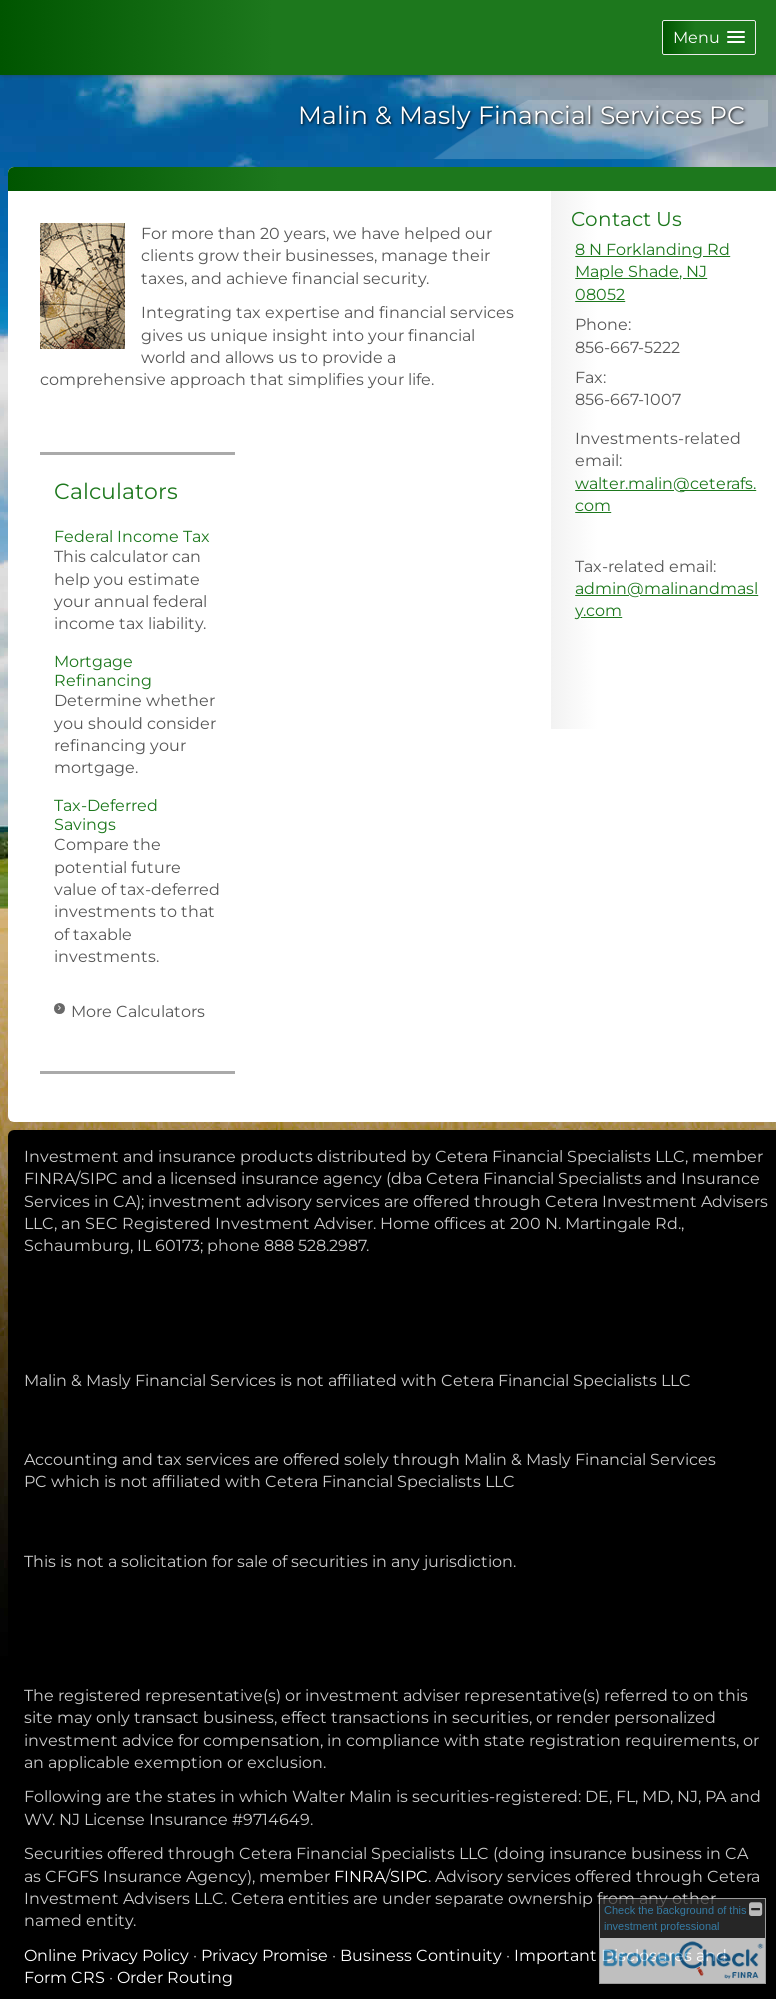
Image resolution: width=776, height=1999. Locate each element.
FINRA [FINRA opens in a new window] (359, 1876)
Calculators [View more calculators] (116, 491)
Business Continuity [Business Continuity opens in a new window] (421, 1955)
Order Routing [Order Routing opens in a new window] (175, 1977)
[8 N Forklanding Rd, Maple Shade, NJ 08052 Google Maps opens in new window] (667, 272)
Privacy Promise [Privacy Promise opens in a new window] (264, 1955)
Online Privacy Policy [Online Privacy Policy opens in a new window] (106, 1955)
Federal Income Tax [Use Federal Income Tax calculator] (132, 536)
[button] (709, 37)
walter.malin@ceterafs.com (665, 494)
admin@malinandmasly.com (666, 599)
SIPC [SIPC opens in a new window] (409, 1876)
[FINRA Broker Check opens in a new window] (682, 1941)
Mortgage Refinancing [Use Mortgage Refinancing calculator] (103, 671)
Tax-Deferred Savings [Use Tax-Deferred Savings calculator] (106, 815)
